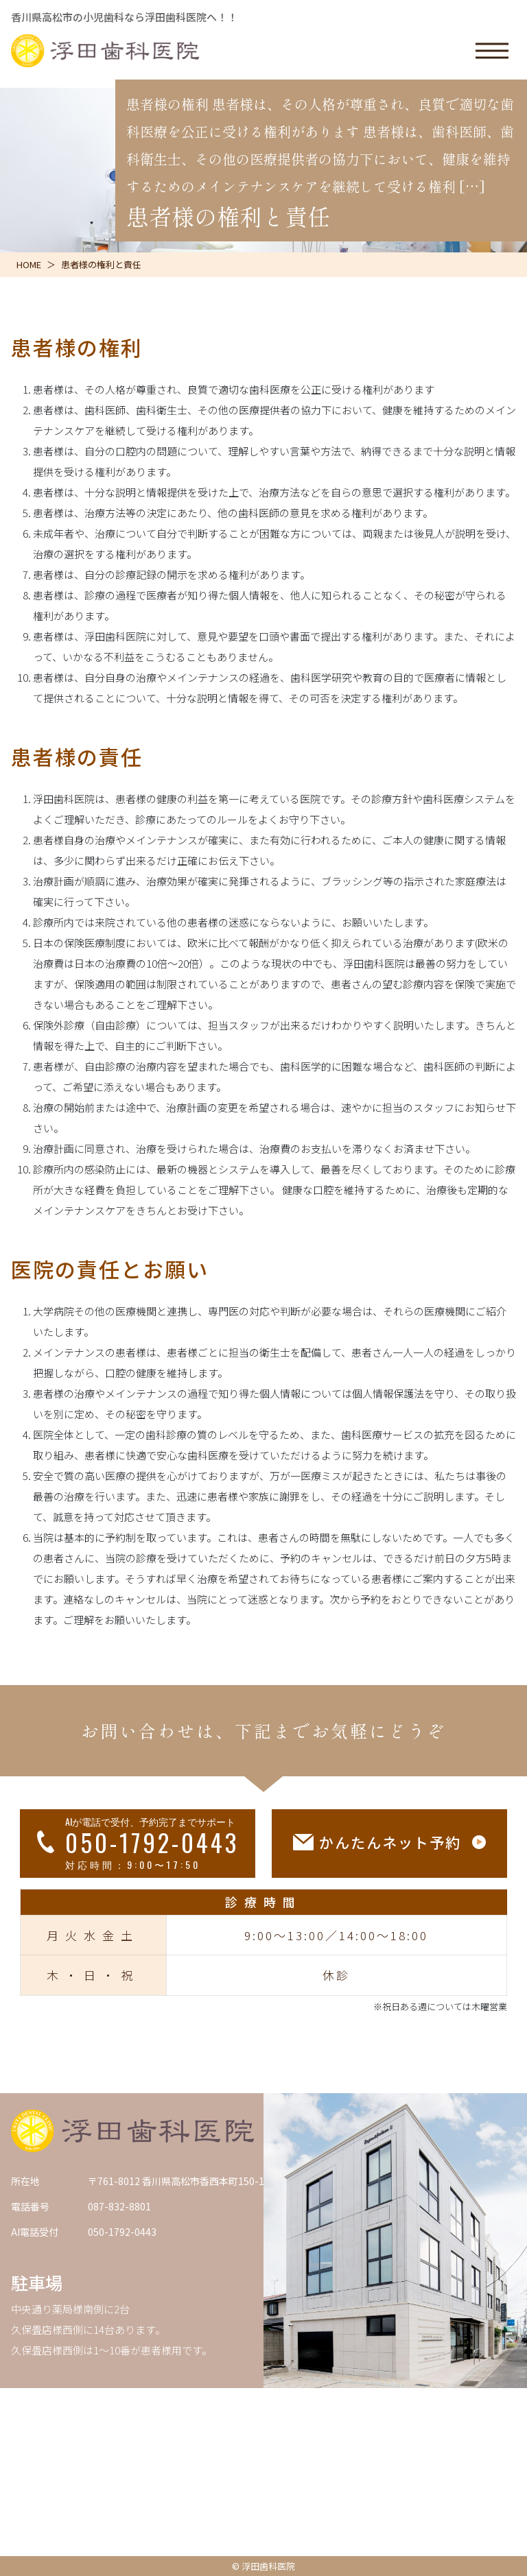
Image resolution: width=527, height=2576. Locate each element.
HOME (28, 264)
